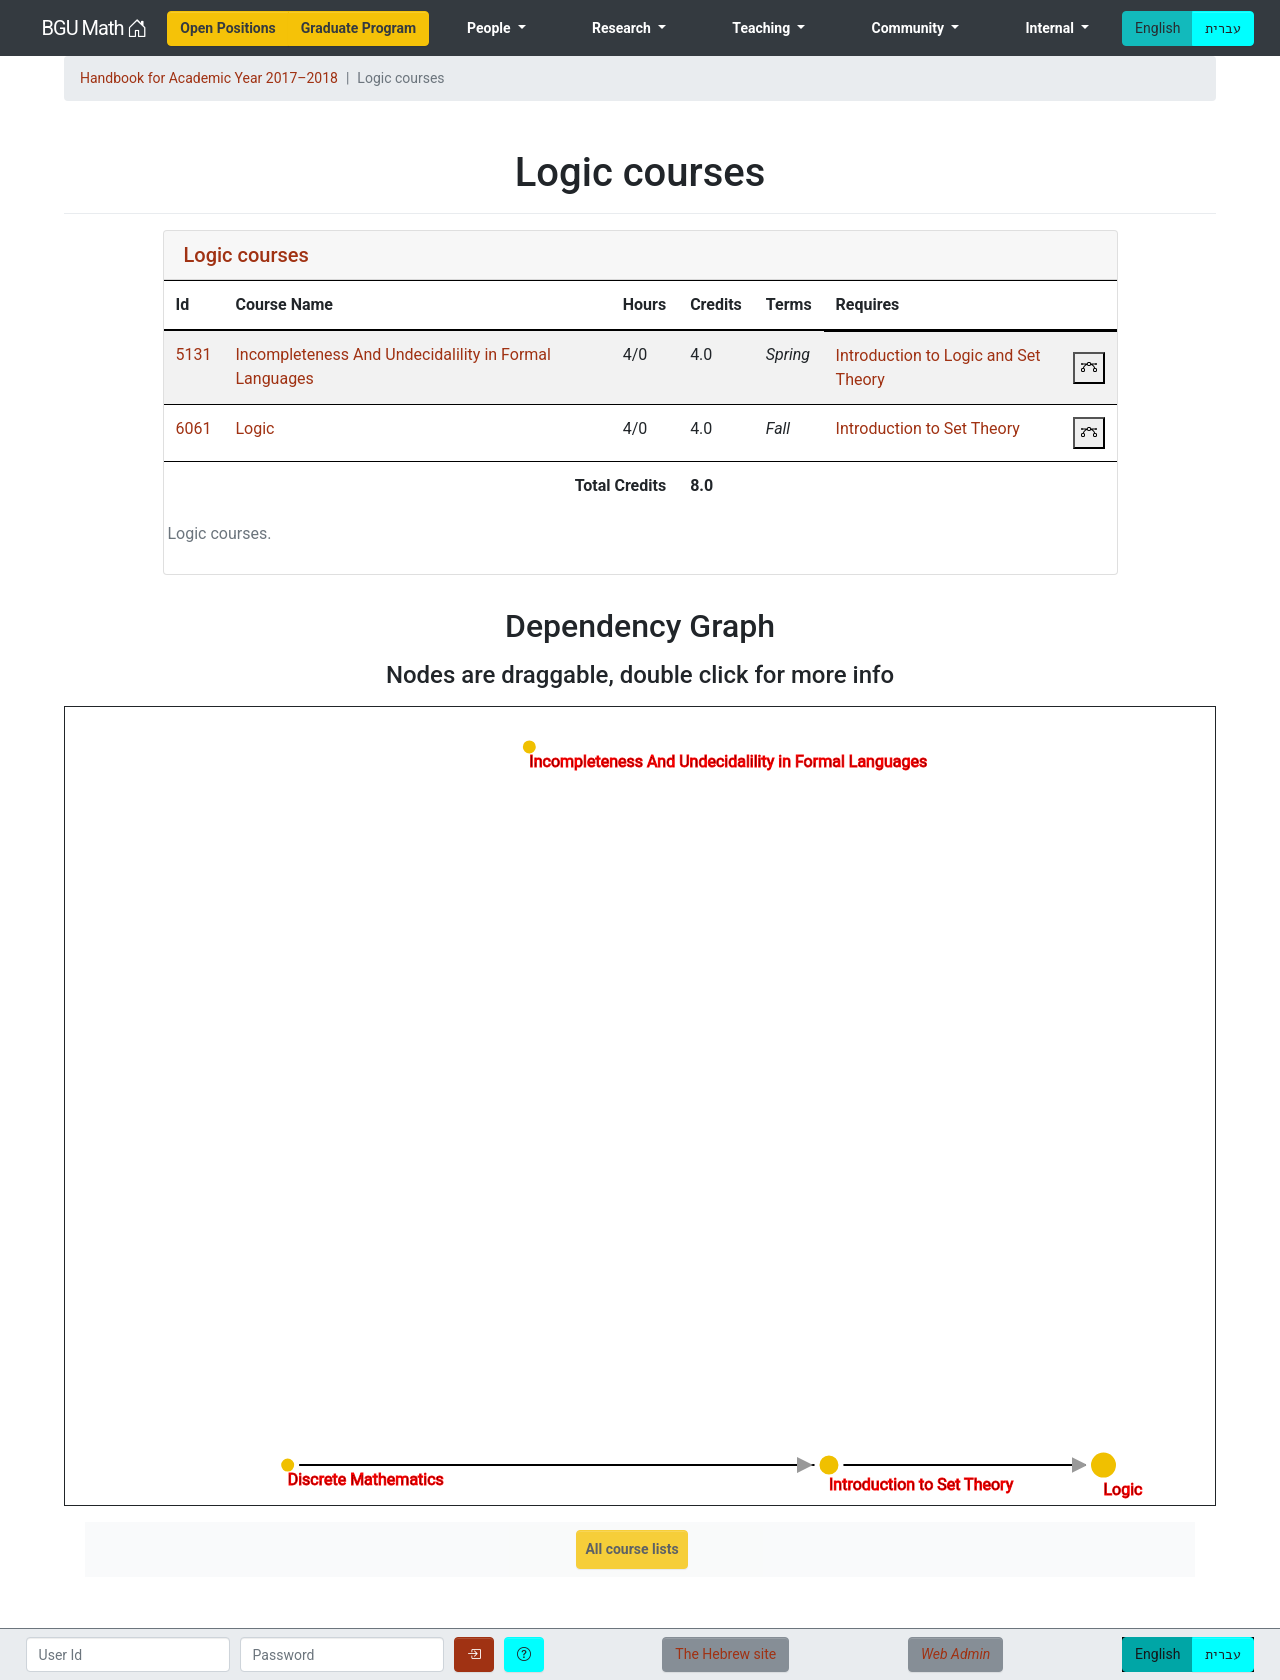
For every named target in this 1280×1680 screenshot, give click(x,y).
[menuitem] (228, 28)
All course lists (631, 1549)
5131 (194, 354)
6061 (194, 428)
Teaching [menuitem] (762, 28)
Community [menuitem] (910, 28)
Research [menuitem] (623, 28)
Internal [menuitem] (1051, 28)
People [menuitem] (490, 28)
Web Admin (955, 1654)
